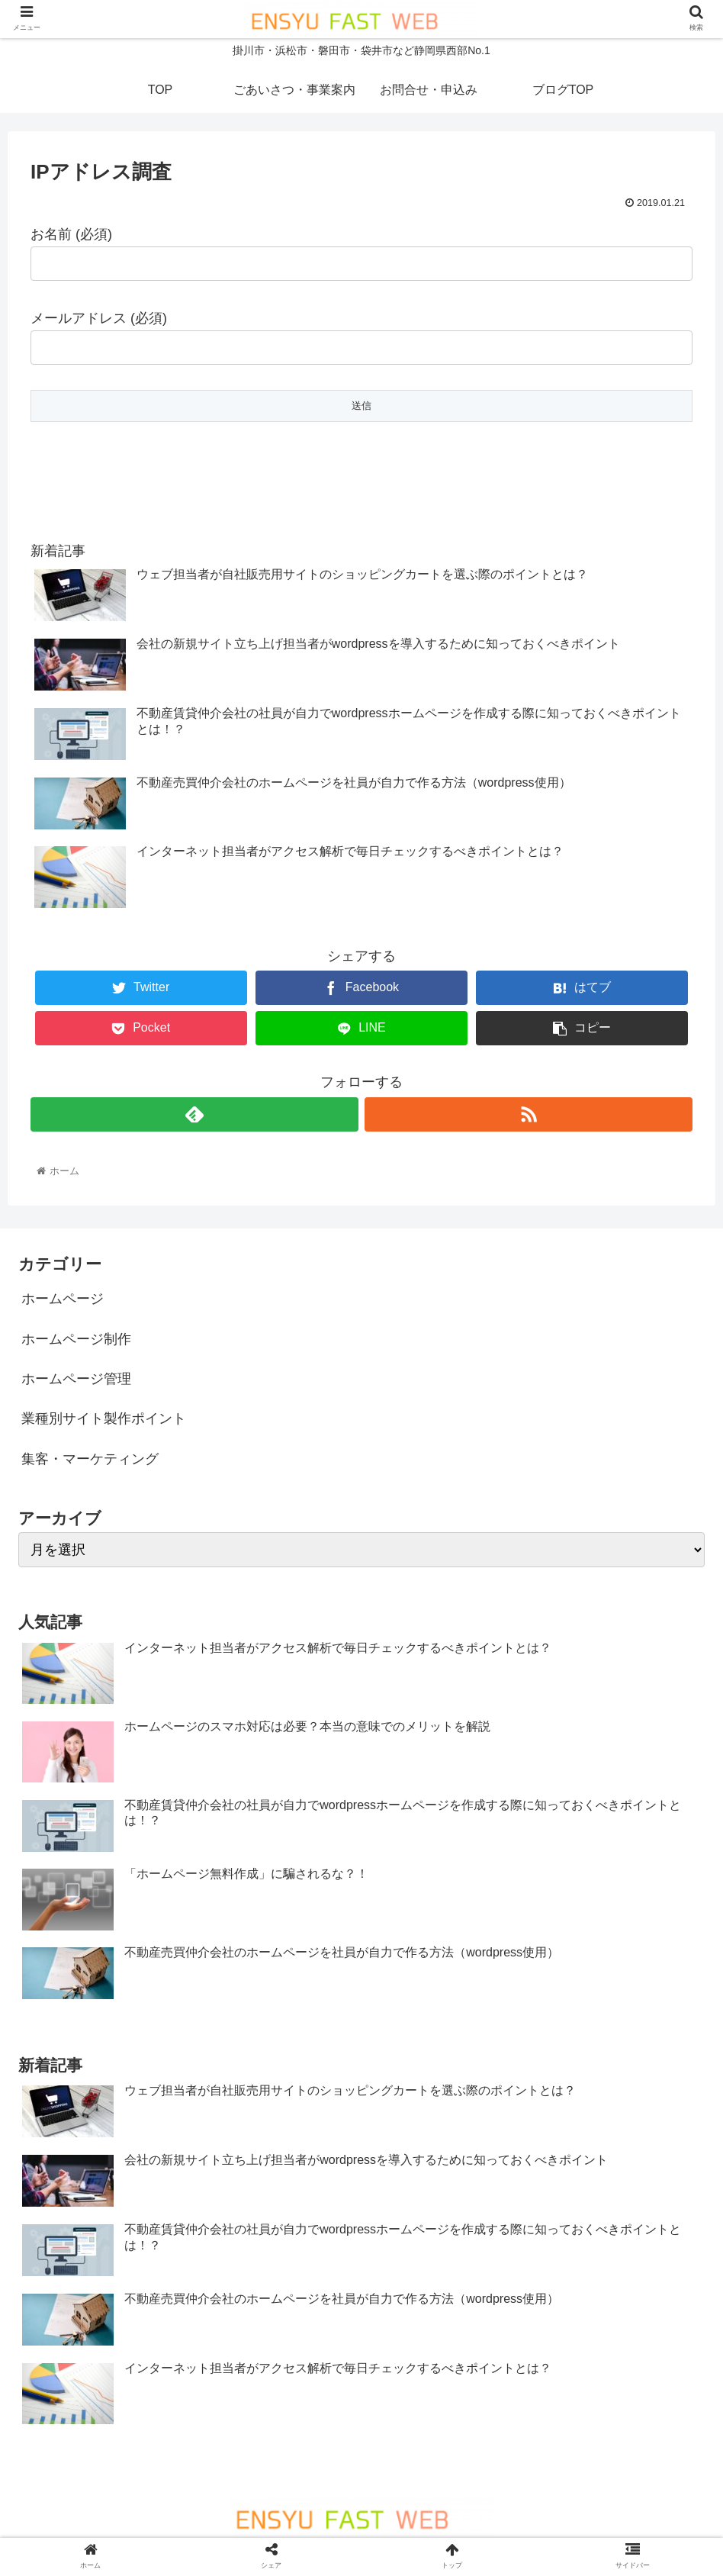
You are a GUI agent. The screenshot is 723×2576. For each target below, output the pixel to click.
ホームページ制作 (76, 1339)
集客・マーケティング (90, 1459)
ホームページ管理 (76, 1378)
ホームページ (62, 1298)
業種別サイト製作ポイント (103, 1418)
